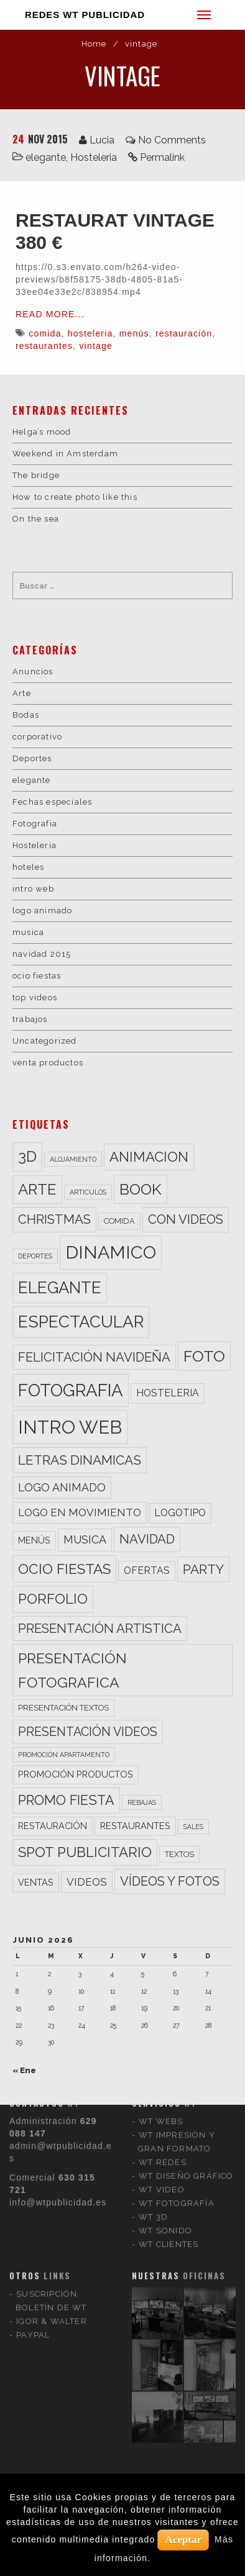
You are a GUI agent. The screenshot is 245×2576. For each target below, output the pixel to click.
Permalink (162, 157)
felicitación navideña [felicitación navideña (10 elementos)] (94, 1357)
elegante (45, 157)
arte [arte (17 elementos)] (37, 1189)
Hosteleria (93, 157)
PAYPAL (33, 2173)
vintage (96, 346)
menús (134, 333)
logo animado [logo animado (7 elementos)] (62, 1487)
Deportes (32, 758)
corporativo (37, 736)
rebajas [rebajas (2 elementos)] (141, 1802)
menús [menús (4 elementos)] (34, 1540)
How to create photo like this (74, 497)
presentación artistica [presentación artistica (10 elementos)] (100, 1628)
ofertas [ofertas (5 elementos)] (147, 1570)
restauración (183, 333)
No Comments (172, 140)
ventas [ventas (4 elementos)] (35, 1882)
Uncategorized (44, 1041)
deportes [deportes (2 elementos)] (35, 1256)
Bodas (25, 715)
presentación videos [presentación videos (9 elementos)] (87, 1732)
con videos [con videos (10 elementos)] (185, 1219)
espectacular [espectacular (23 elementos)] (81, 1321)
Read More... (50, 314)
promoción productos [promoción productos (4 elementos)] (75, 1774)
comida (45, 333)
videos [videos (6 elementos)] (87, 1882)
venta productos (47, 1062)
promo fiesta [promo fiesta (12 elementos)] (66, 1800)
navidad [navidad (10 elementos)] (147, 1539)
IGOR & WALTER (51, 2159)
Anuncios (32, 671)
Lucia (102, 140)
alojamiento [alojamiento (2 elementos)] (73, 1159)
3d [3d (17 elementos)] (27, 1156)
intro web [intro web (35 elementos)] (70, 1427)
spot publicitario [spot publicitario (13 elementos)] (85, 1852)
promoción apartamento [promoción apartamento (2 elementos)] (63, 1754)
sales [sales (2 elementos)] (193, 1826)
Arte (21, 693)
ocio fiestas (36, 975)
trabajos (30, 1019)
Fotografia (34, 823)
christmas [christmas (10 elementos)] (54, 1219)
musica (28, 932)
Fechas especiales (52, 802)
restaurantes (44, 346)
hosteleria (90, 333)
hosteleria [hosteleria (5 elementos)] (167, 1393)
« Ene (24, 2070)
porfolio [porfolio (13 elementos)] (53, 1599)
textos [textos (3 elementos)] (179, 1854)
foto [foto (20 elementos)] (204, 1356)
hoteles (28, 867)
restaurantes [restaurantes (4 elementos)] (135, 1825)
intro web (33, 888)
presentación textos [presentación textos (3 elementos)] (63, 1707)
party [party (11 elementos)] (203, 1569)
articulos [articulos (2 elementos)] (88, 1192)
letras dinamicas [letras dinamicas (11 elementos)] (79, 1460)
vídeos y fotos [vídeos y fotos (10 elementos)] (170, 1881)
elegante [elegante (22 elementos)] (59, 1287)
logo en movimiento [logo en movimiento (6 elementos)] (79, 1512)
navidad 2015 (41, 954)
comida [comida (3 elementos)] (119, 1221)
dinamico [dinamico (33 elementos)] (110, 1252)
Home (94, 43)
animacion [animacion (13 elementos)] (148, 1157)
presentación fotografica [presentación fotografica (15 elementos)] (72, 1670)
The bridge (36, 475)
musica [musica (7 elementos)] (84, 1539)
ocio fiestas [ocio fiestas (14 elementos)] (64, 1569)
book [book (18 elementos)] (140, 1189)
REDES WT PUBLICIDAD (85, 14)
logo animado (42, 910)
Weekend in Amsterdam (65, 453)
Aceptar (183, 2540)
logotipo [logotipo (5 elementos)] (180, 1513)
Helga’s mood (41, 431)
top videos (34, 997)
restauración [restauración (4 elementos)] (52, 1825)
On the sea (35, 518)
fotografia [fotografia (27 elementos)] (70, 1390)
